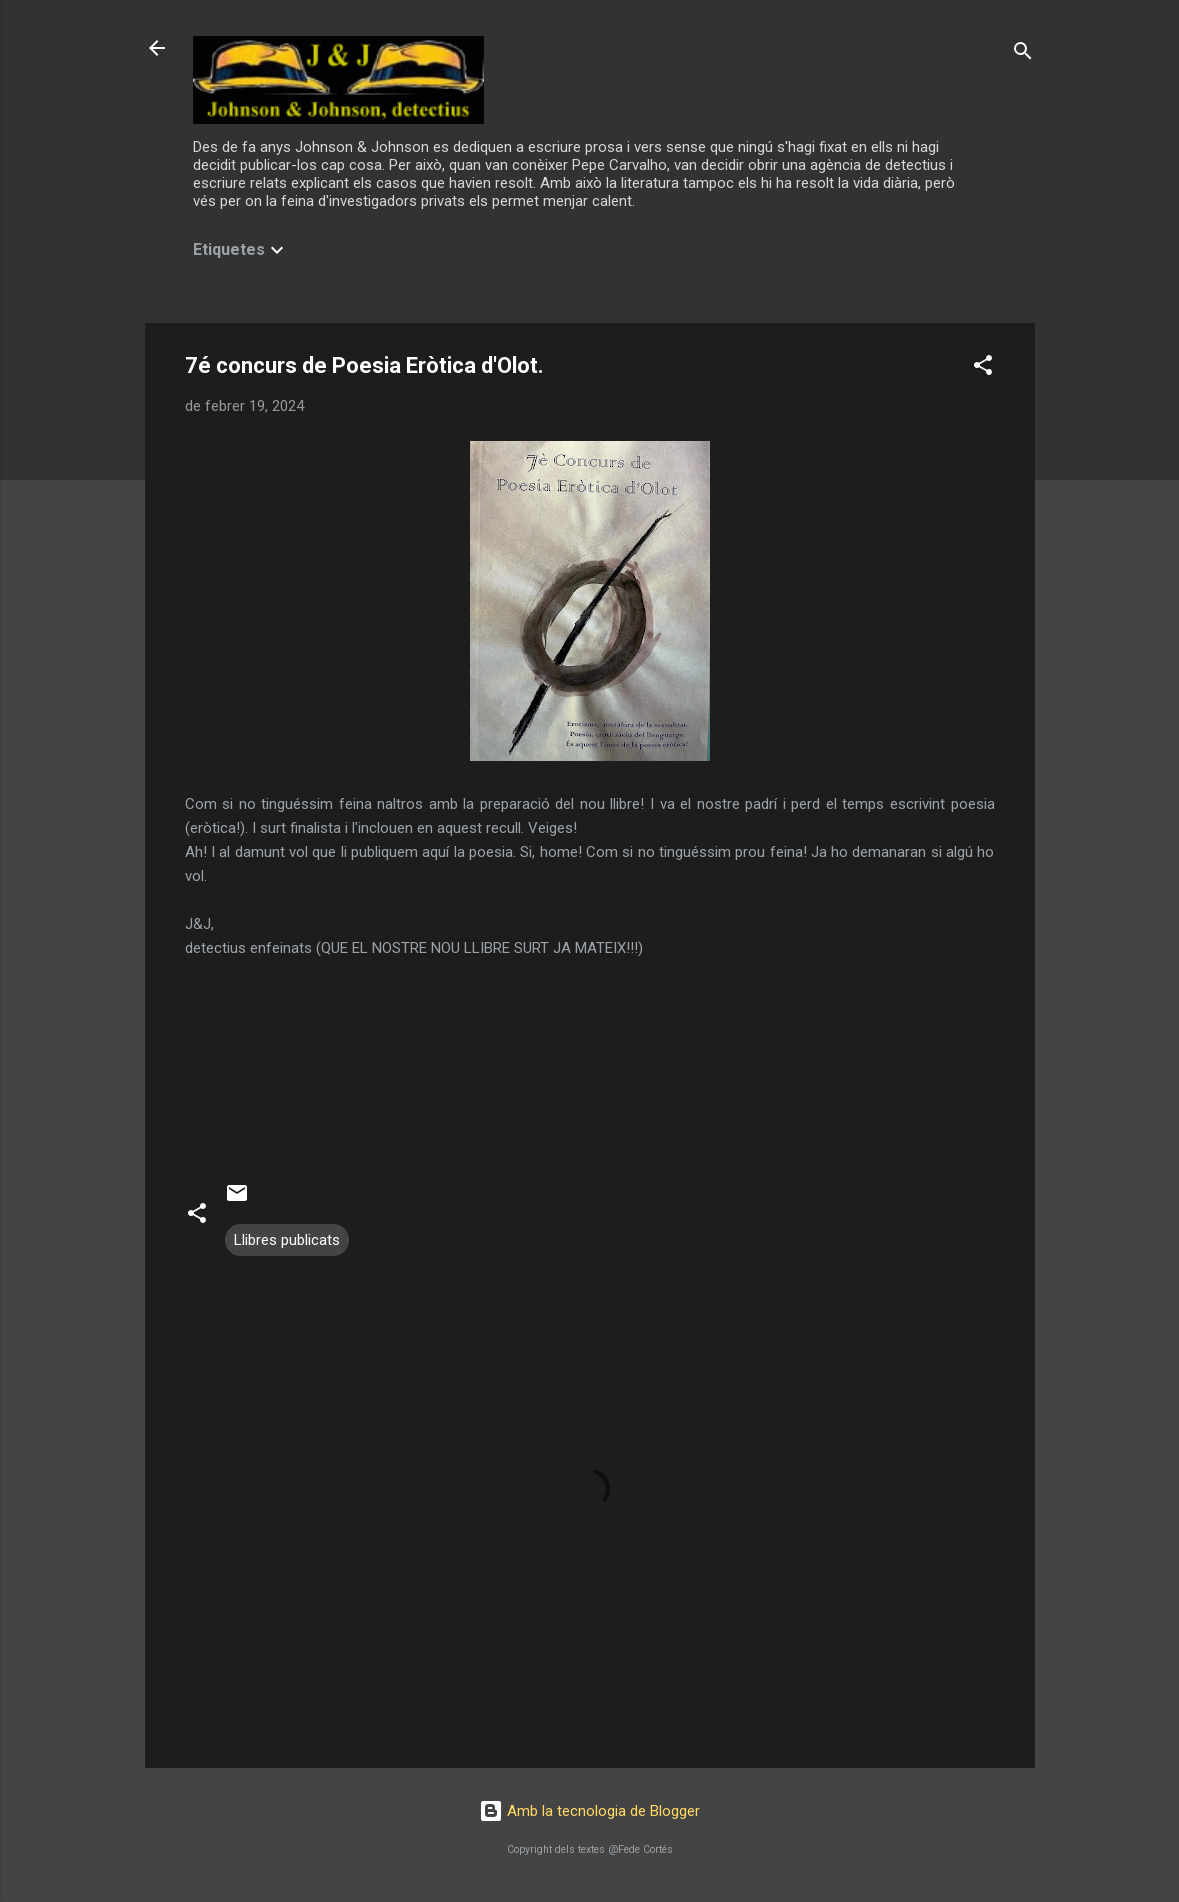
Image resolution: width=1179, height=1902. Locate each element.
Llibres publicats (287, 1240)
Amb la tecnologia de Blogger (589, 1811)
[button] (983, 368)
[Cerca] (1023, 54)
